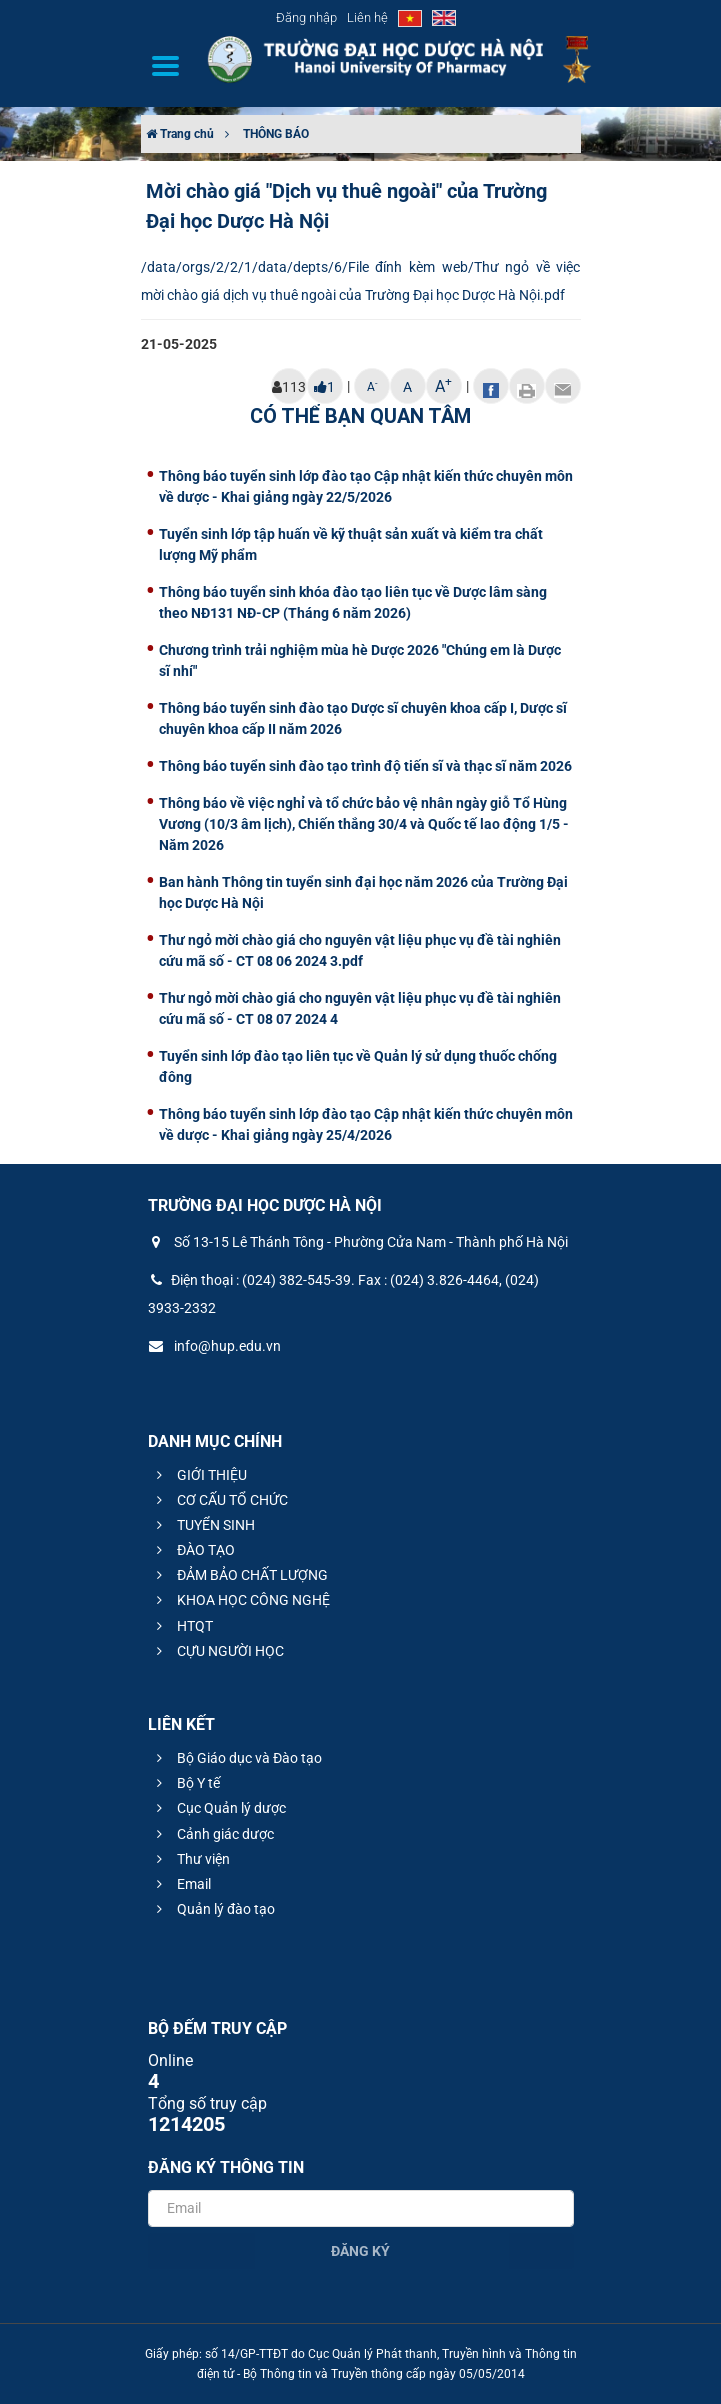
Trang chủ (180, 134)
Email (181, 1884)
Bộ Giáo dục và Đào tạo (236, 1758)
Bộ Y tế (185, 1783)
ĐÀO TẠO (193, 1550)
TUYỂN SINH (203, 1525)
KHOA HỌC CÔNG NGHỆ (240, 1600)
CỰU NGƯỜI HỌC (217, 1651)
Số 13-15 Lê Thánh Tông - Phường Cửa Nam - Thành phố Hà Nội (358, 1242)
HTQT (182, 1626)
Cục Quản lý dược (218, 1808)
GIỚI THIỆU (199, 1475)
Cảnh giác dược (212, 1834)
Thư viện (190, 1859)
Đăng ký (360, 2251)
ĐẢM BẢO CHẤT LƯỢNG (239, 1575)
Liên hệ (367, 17)
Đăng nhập (306, 17)
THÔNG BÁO (276, 134)
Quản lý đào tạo (213, 1909)
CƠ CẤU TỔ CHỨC (219, 1500)
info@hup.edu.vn (214, 1346)
